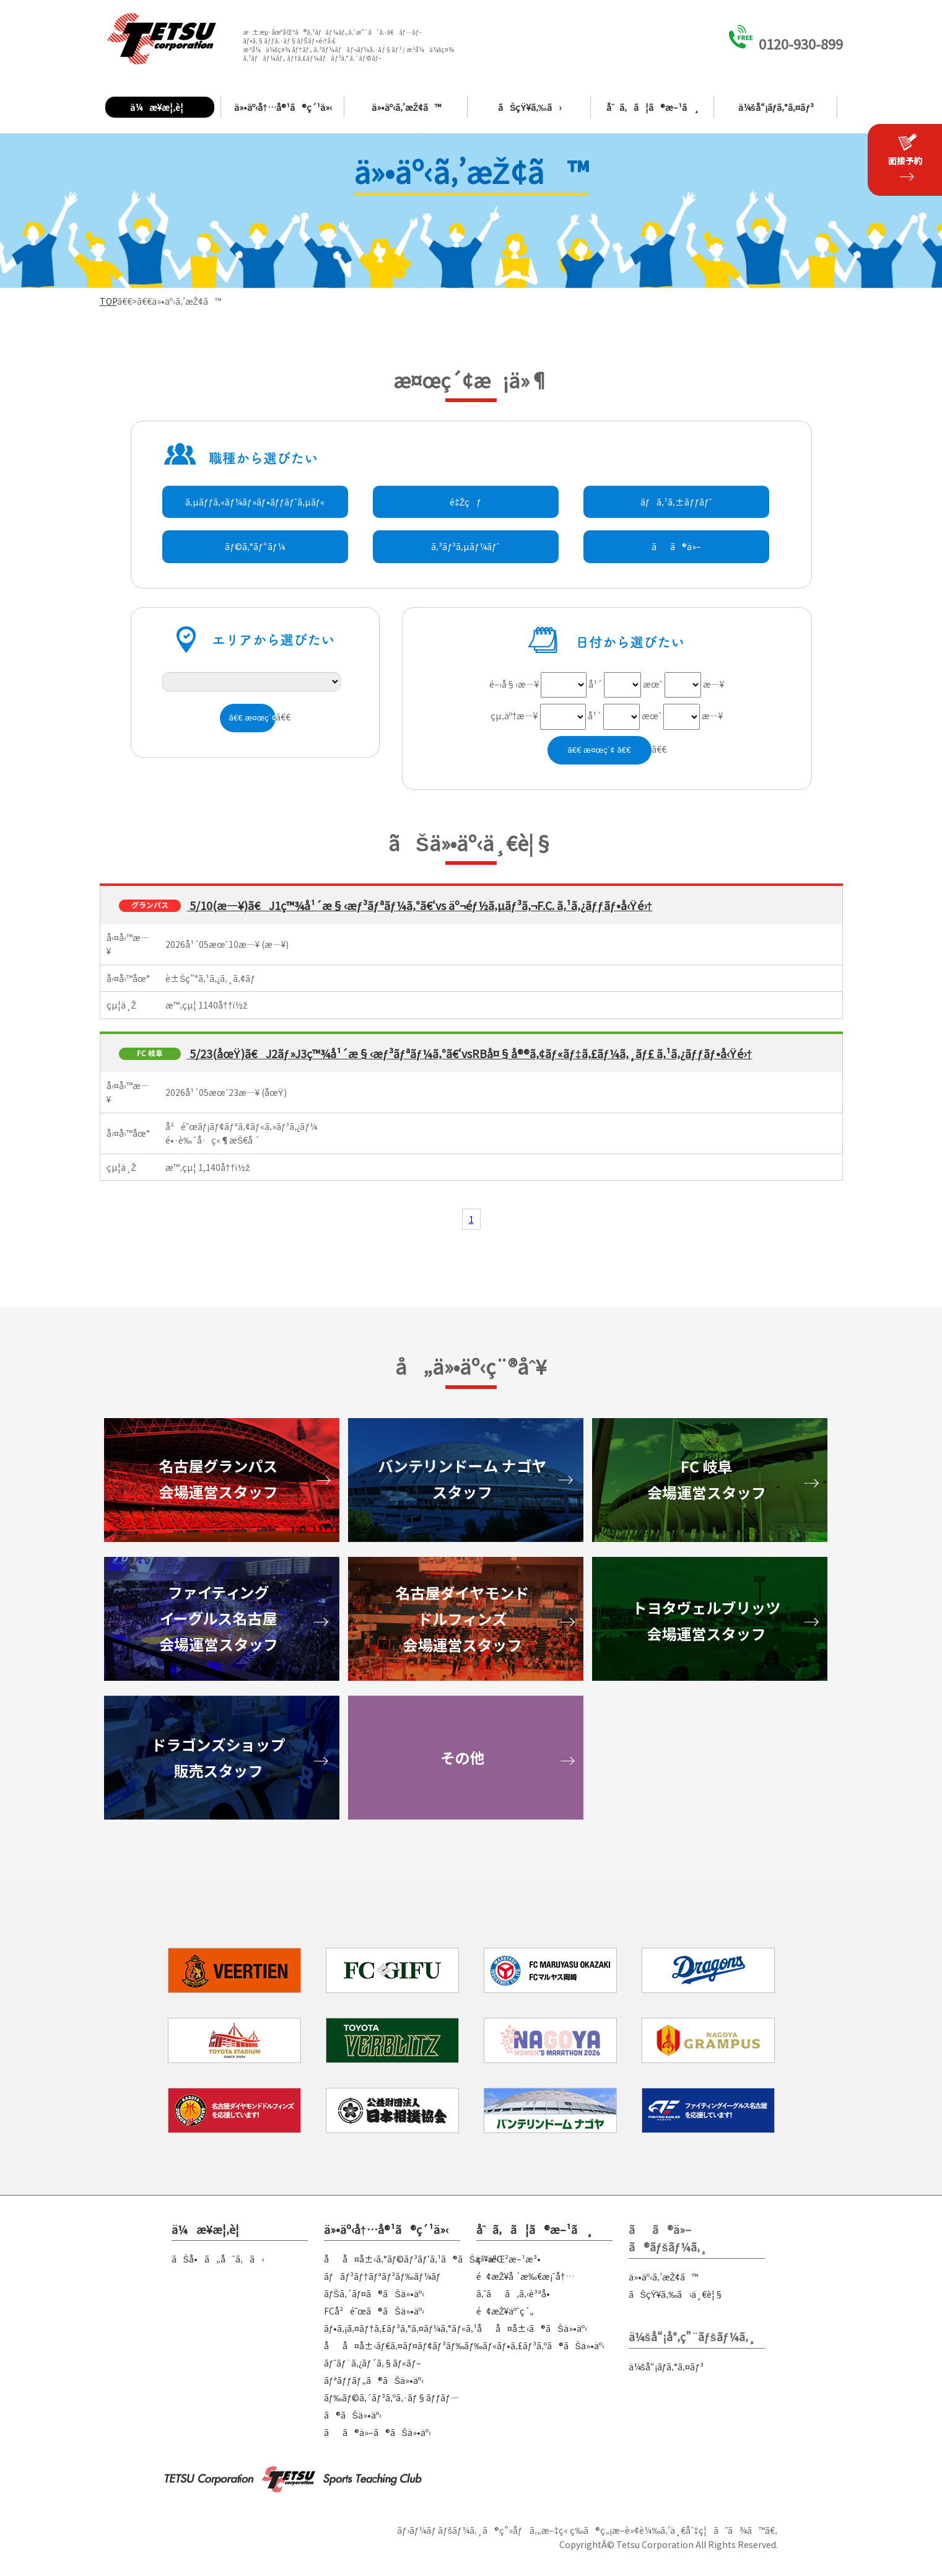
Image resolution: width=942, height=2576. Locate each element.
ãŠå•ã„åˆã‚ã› (218, 2259)
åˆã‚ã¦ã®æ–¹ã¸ (652, 107)
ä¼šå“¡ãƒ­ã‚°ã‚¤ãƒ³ (776, 107)
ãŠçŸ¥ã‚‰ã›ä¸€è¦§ (676, 2294)
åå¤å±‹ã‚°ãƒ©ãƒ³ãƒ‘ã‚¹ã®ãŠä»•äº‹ (411, 2259)
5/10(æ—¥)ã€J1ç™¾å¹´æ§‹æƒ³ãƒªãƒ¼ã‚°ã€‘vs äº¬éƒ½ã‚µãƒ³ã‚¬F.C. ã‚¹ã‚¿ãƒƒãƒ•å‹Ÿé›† (420, 905)
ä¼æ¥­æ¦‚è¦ (160, 107)
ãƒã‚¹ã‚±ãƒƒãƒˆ (676, 502)
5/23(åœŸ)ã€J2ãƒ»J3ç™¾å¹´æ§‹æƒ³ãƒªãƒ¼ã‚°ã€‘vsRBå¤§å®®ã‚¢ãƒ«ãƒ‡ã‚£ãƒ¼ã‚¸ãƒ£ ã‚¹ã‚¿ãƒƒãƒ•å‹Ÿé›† (469, 1053)
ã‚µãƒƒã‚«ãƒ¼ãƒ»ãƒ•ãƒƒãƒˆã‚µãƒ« (255, 502)
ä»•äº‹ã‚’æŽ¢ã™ (407, 107)
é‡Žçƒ (465, 502)
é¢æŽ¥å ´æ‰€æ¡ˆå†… (525, 2276)
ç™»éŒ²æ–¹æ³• (508, 2259)
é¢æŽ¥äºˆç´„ (505, 2311)
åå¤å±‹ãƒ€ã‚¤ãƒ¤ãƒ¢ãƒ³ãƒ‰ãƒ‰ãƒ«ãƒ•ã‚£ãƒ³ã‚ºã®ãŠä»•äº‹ (464, 2345)
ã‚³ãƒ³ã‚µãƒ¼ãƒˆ (465, 546)
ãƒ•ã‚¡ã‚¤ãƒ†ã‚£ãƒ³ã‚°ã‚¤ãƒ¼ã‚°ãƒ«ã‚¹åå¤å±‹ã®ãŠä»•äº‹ (455, 2328)
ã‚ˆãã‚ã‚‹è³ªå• (516, 2293)
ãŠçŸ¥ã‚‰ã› (529, 107)
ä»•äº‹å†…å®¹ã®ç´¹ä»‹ (283, 107)
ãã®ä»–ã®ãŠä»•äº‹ (377, 2432)
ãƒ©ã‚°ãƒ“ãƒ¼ (254, 546)
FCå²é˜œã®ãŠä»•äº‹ (374, 2311)
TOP (108, 301)
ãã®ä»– (676, 546)
